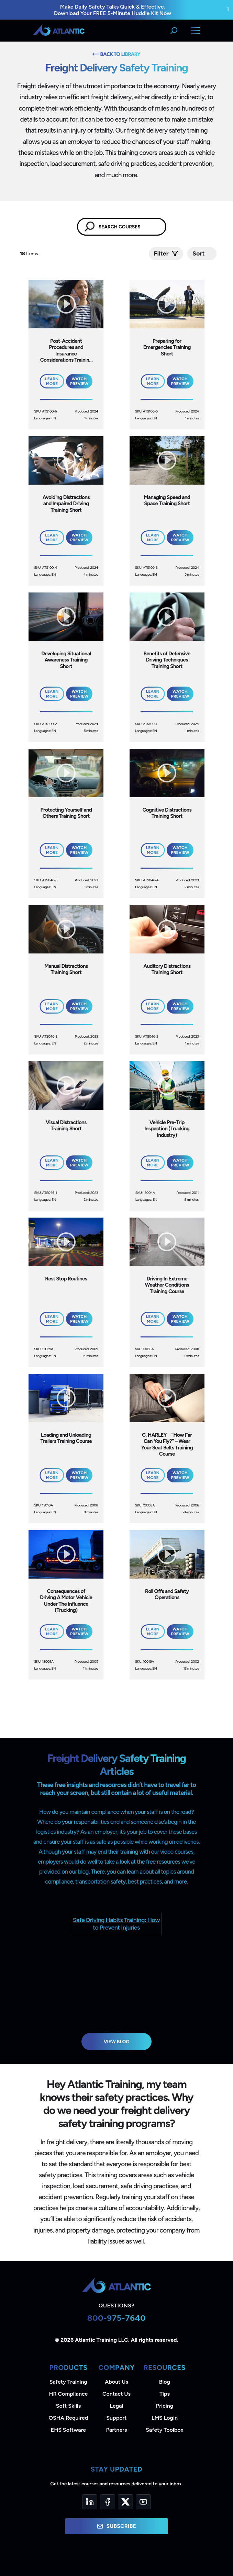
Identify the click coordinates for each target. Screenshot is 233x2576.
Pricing (165, 2406)
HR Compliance (68, 2394)
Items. (30, 254)
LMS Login (165, 2418)
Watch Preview (79, 381)
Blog (164, 2382)
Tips (164, 2394)
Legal (116, 2406)
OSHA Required (68, 2418)
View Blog (117, 2041)
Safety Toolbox (164, 2430)
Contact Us (116, 2394)
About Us (116, 2382)
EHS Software (68, 2430)
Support (116, 2418)
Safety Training (68, 2382)
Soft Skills (68, 2406)
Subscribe (116, 2526)
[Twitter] (125, 2501)
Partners (116, 2430)
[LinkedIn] (89, 2501)
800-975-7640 (116, 2318)
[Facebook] (107, 2501)
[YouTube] (143, 2501)
